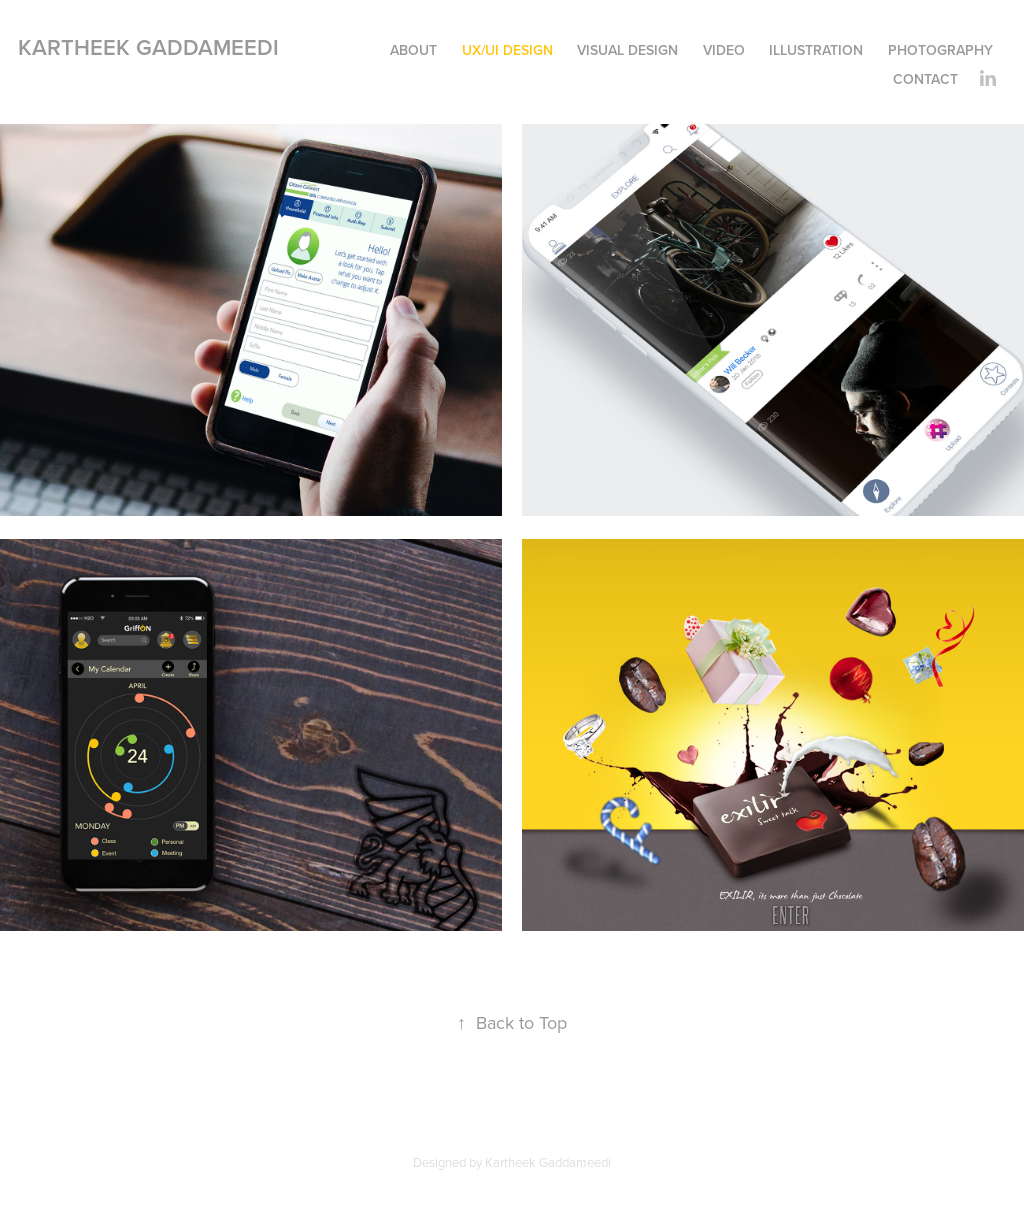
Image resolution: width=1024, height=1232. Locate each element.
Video (724, 50)
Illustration (816, 50)
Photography (940, 50)
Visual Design (627, 50)
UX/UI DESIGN (507, 50)
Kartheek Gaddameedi (148, 47)
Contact (925, 79)
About (413, 50)
